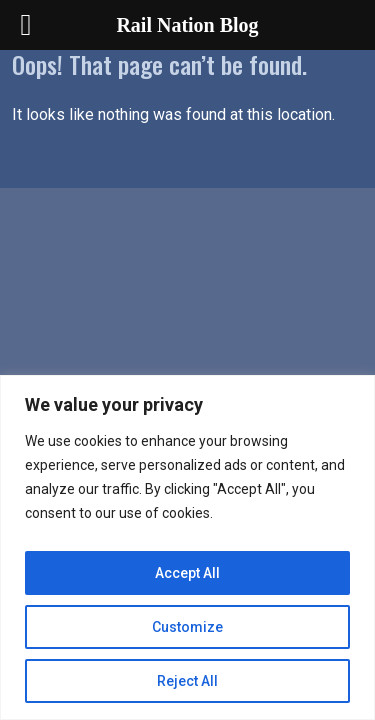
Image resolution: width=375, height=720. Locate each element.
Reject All (187, 681)
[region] (187, 547)
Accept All (187, 573)
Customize (187, 627)
